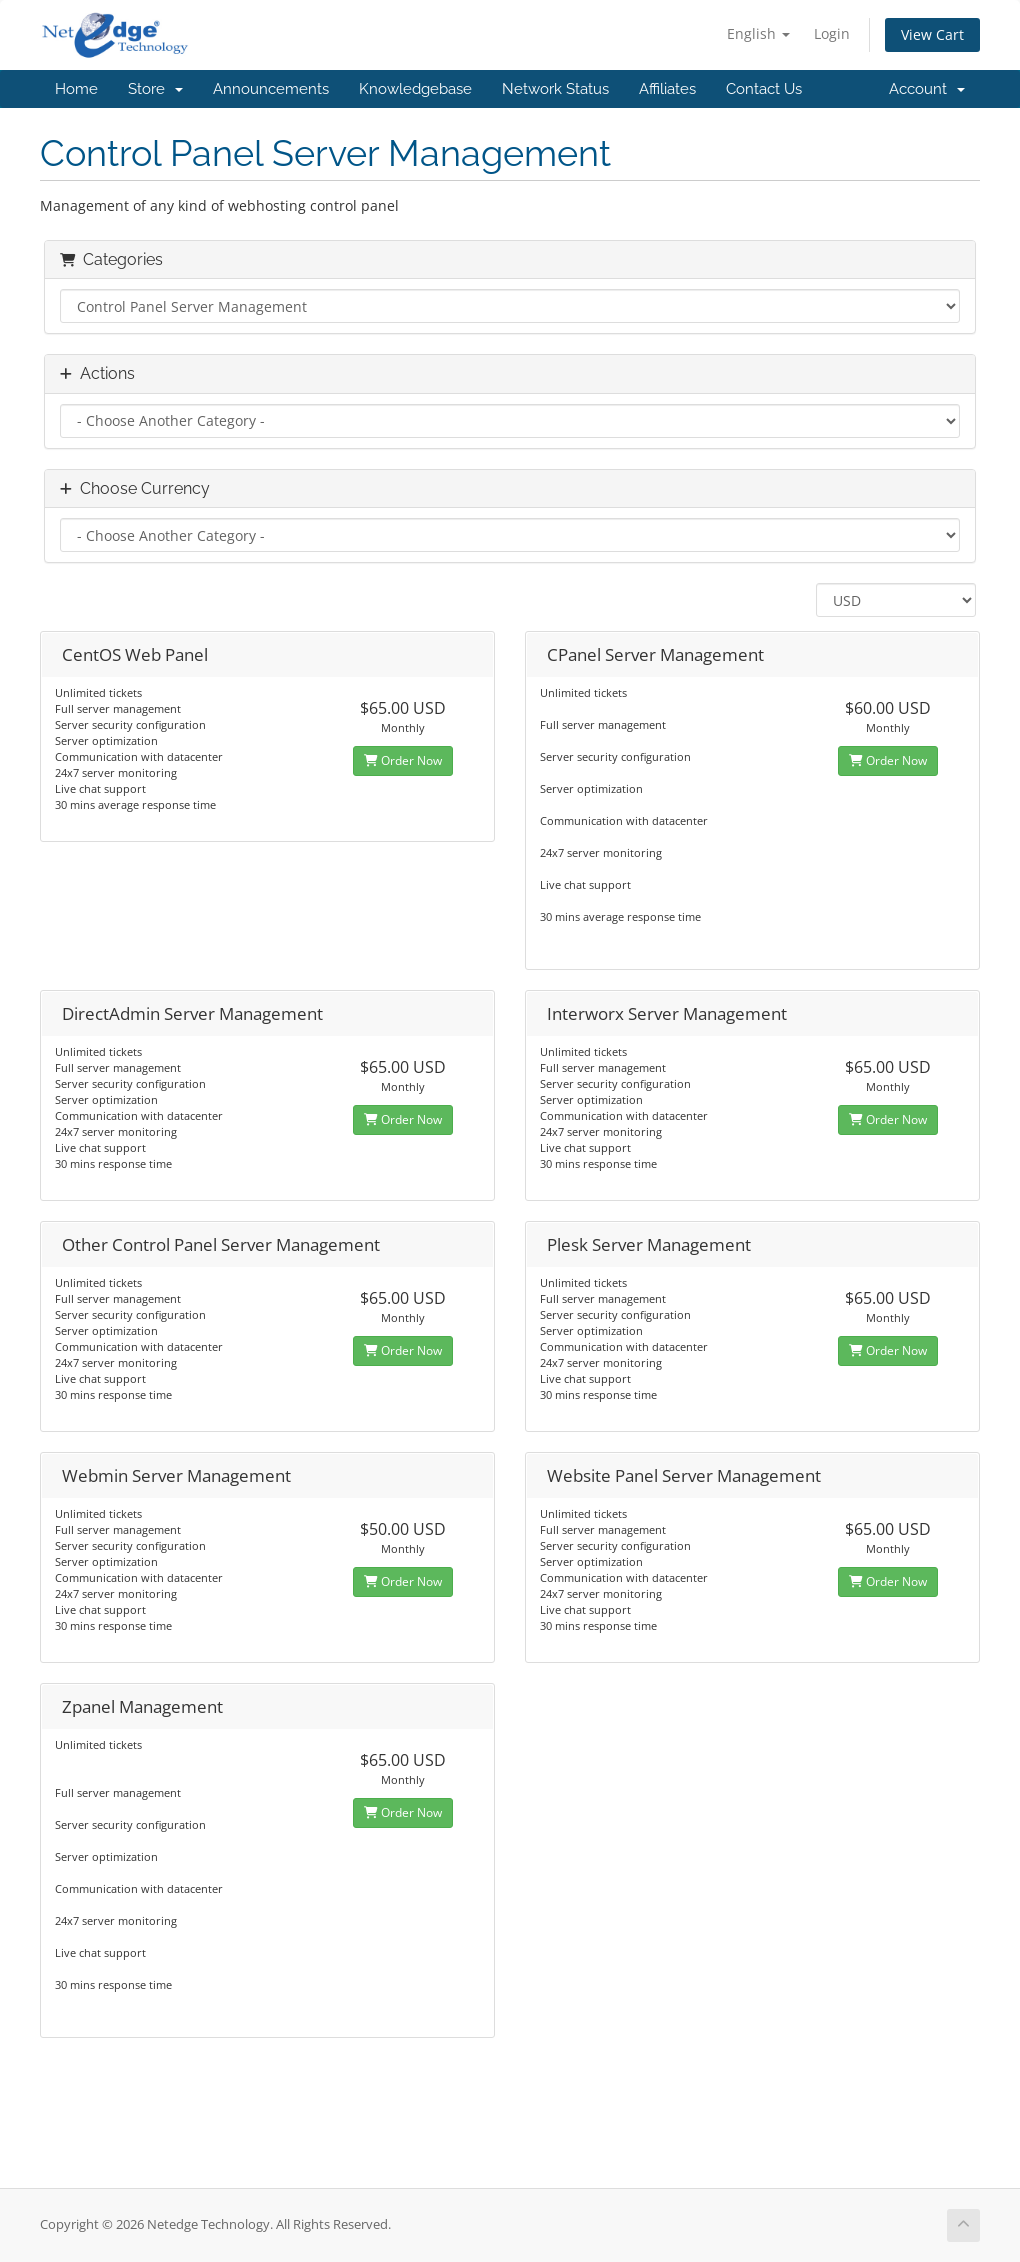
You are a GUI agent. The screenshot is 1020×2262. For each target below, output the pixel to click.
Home (76, 89)
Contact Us (764, 89)
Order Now (403, 760)
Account (927, 89)
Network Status (555, 89)
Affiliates (667, 89)
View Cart (932, 34)
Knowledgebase (415, 89)
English (758, 33)
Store (155, 89)
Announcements (271, 89)
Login (832, 33)
